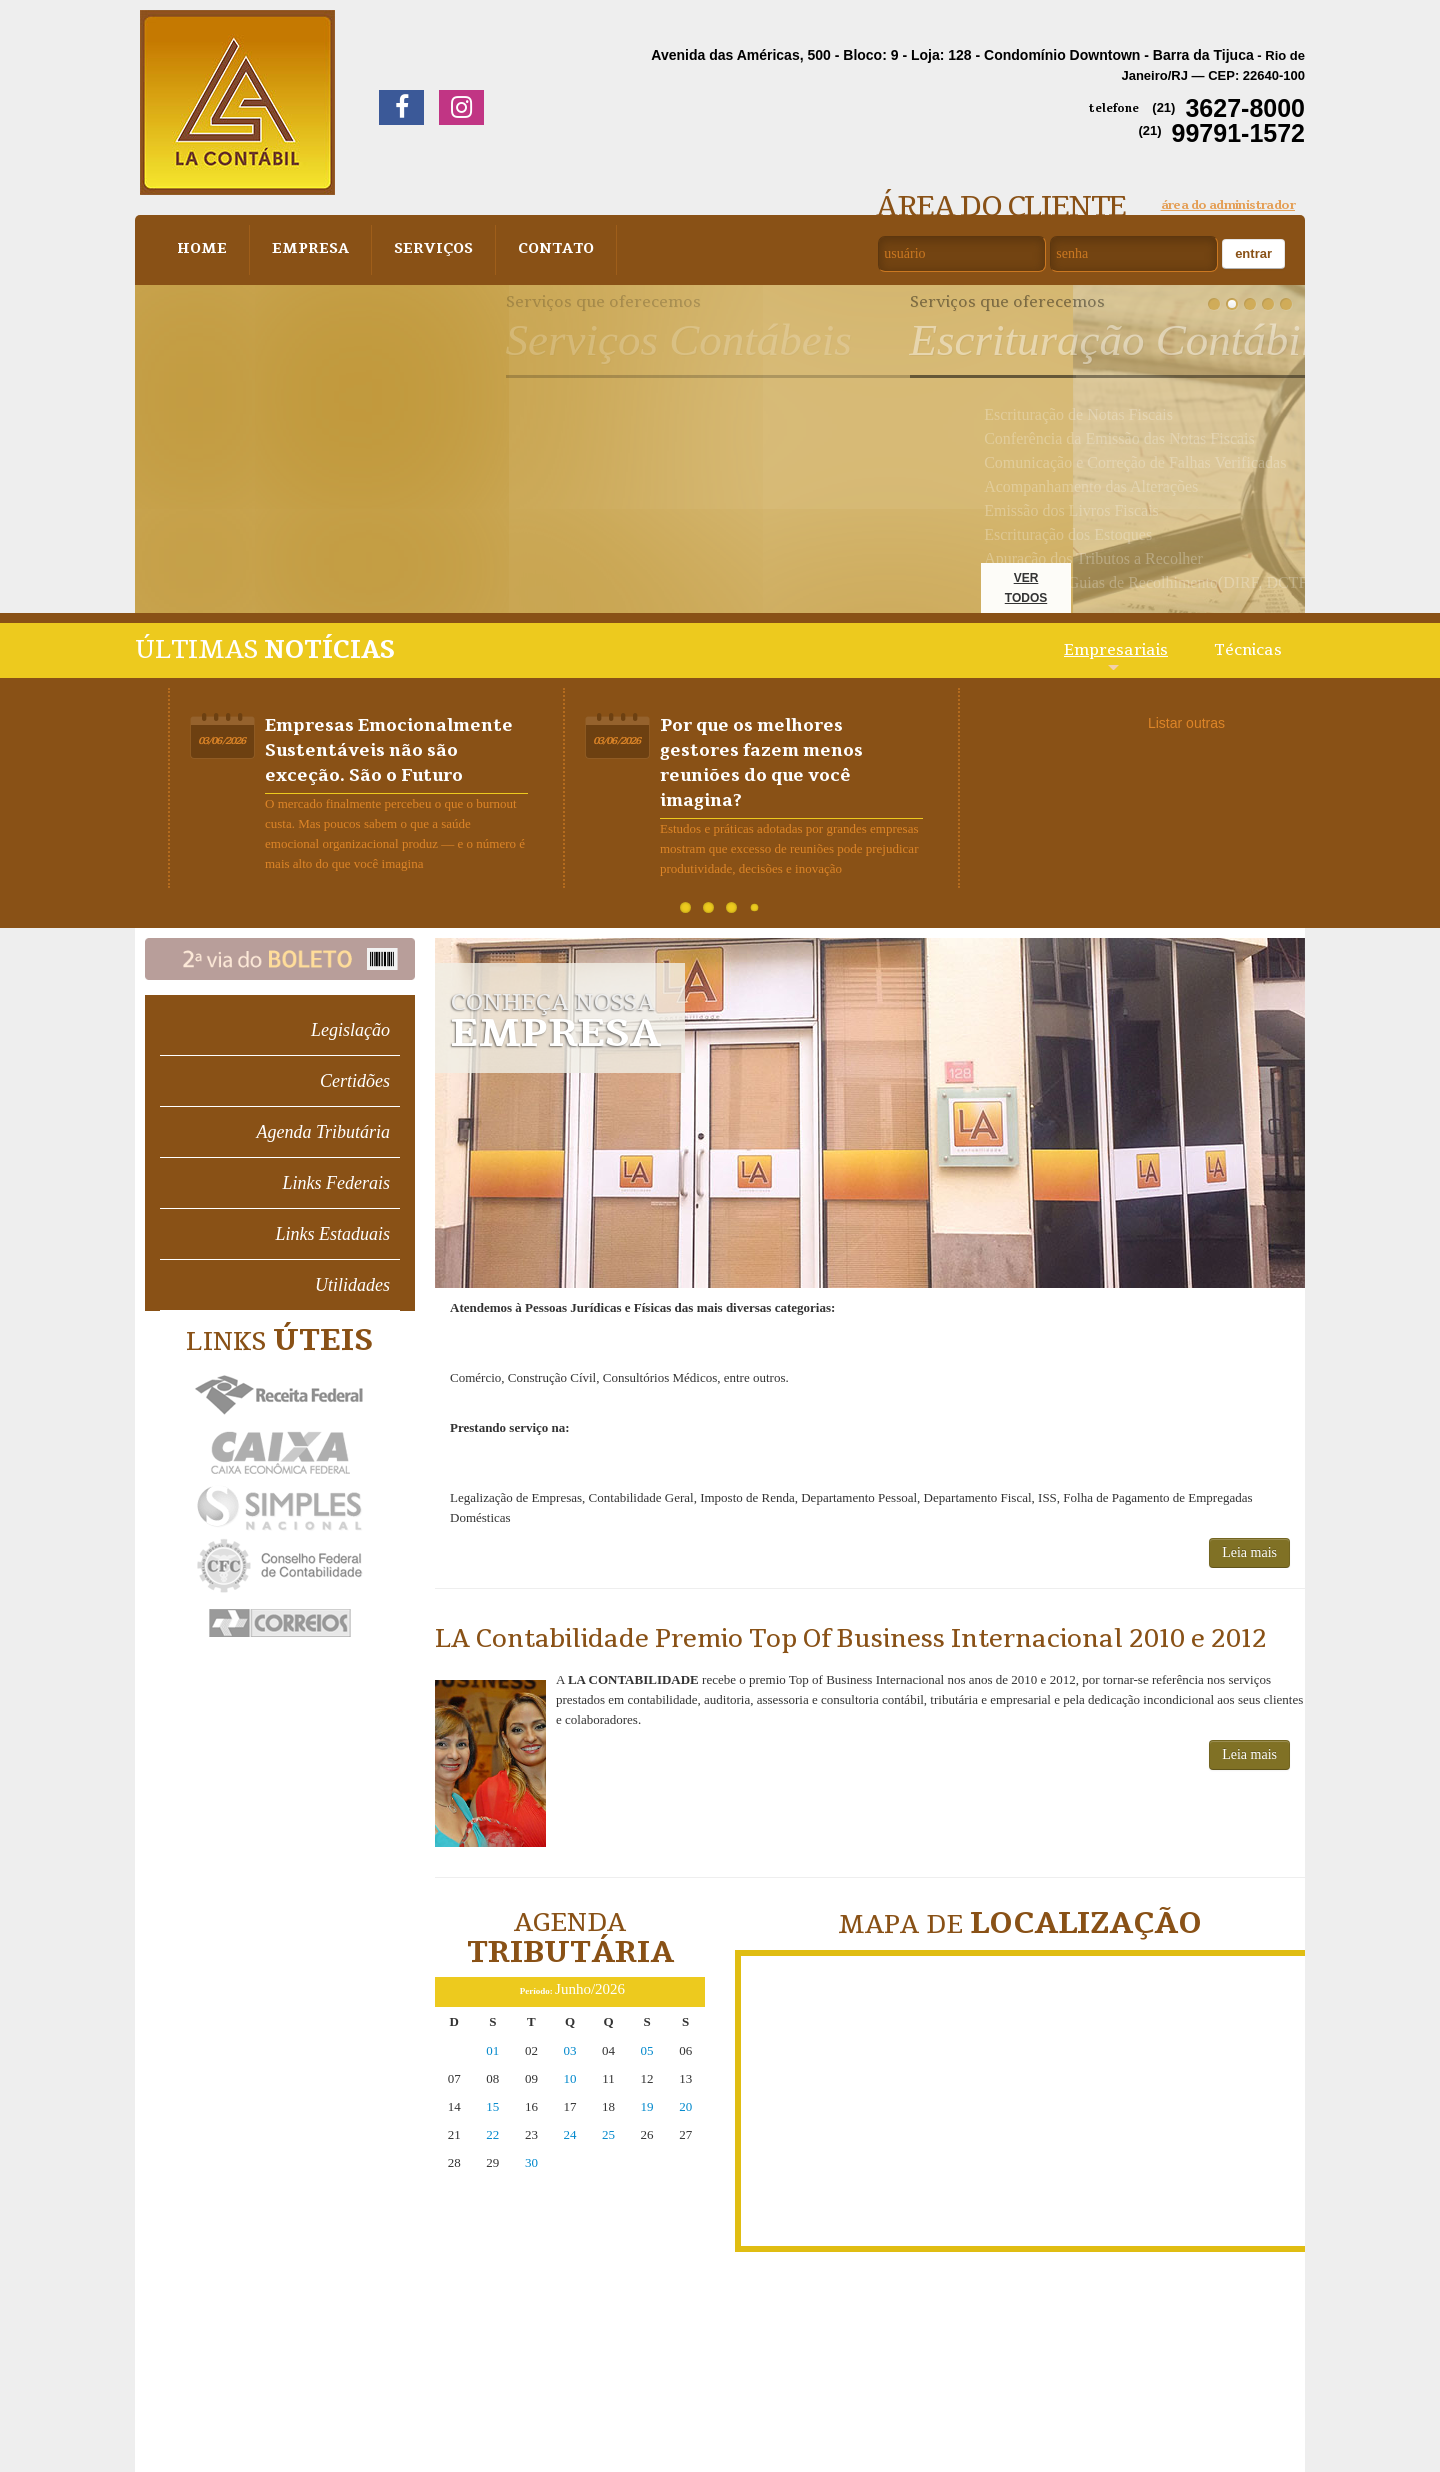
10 (569, 2078)
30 (531, 2162)
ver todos (1026, 588)
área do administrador (1228, 205)
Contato (543, 249)
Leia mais (1249, 1552)
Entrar (1253, 253)
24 (569, 2134)
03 (569, 2050)
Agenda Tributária (323, 1132)
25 (608, 2134)
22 (492, 2134)
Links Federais (337, 1183)
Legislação (350, 1030)
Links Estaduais (332, 1234)
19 (647, 2106)
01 (492, 2050)
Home (200, 249)
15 (492, 2106)
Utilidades (352, 1285)
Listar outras (1186, 723)
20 (685, 2106)
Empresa (305, 249)
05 (647, 2050)
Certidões (355, 1081)
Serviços (423, 249)
